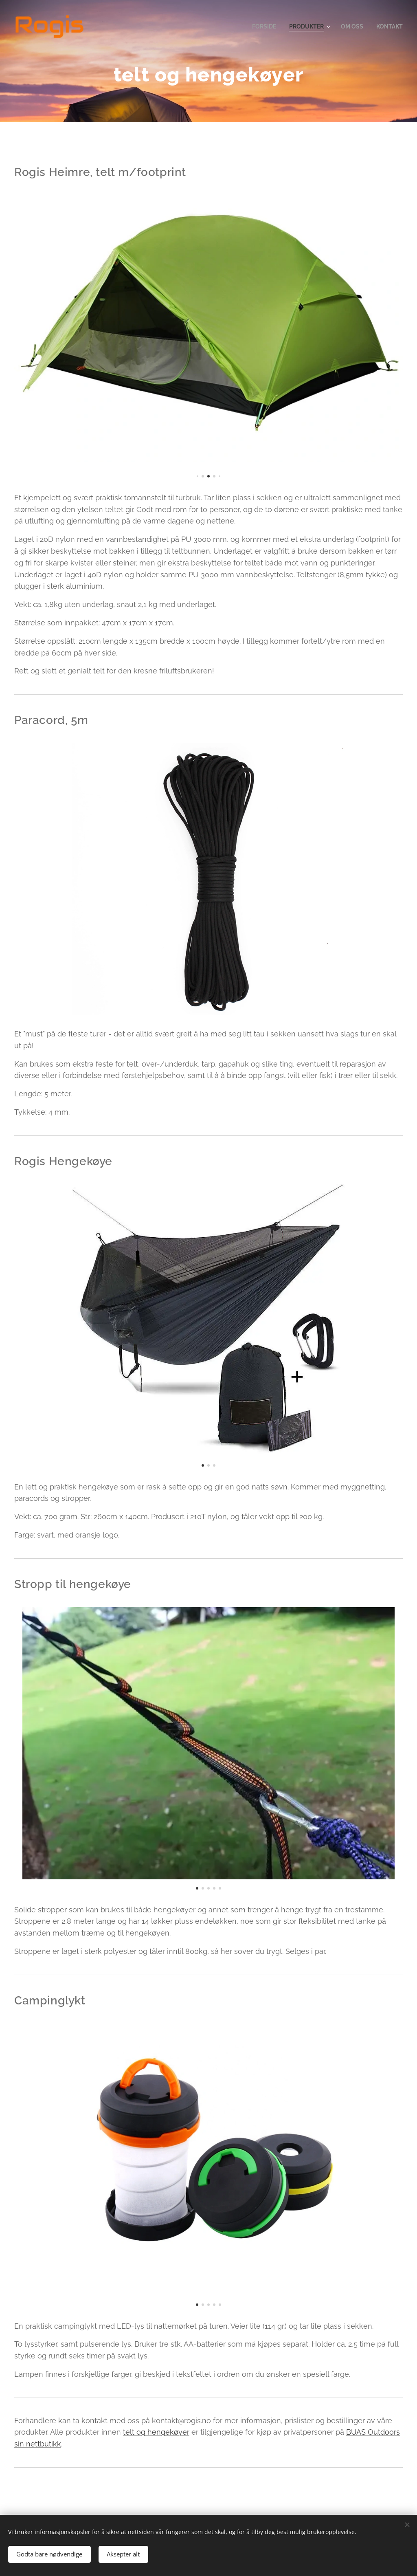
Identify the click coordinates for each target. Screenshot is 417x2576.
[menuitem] (259, 26)
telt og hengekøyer (156, 2432)
